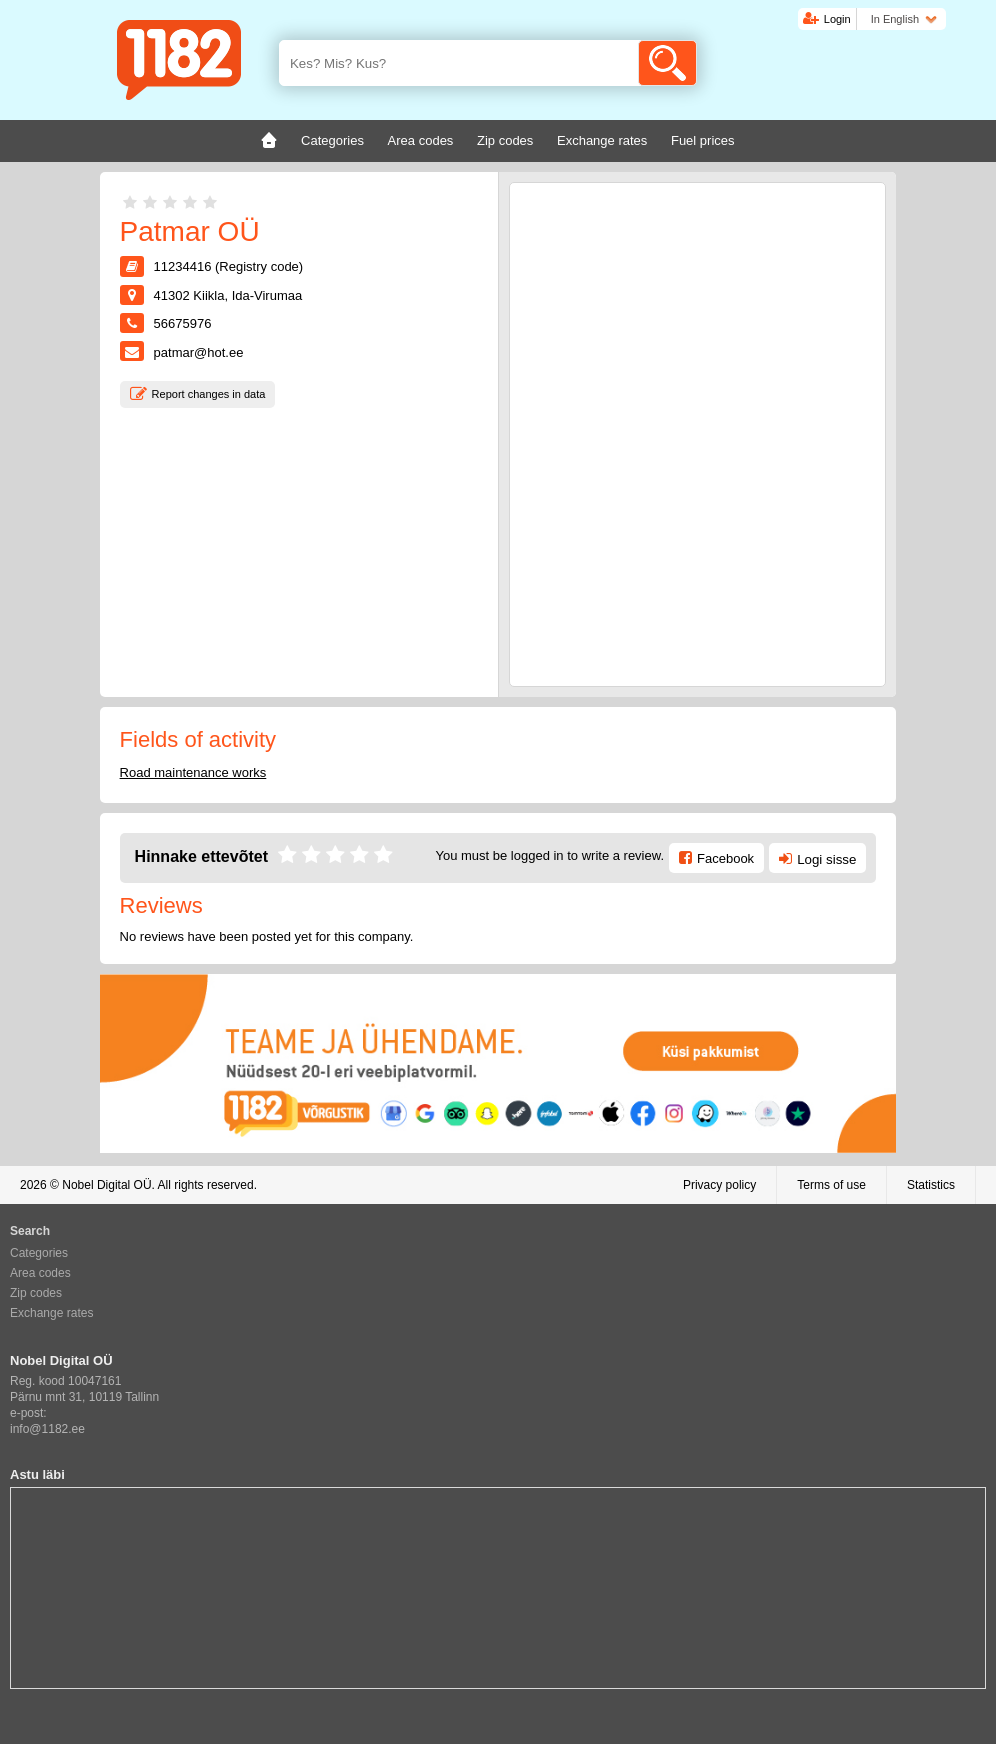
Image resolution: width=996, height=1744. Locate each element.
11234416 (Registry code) (229, 266)
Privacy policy (719, 1185)
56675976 (183, 323)
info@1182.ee (47, 1429)
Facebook (725, 858)
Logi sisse (826, 859)
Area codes (40, 1273)
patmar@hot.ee (199, 352)
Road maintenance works (193, 772)
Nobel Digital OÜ (106, 1185)
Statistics (931, 1185)
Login (837, 19)
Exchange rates (51, 1313)
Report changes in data (209, 394)
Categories (39, 1253)
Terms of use (831, 1185)
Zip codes (36, 1293)
